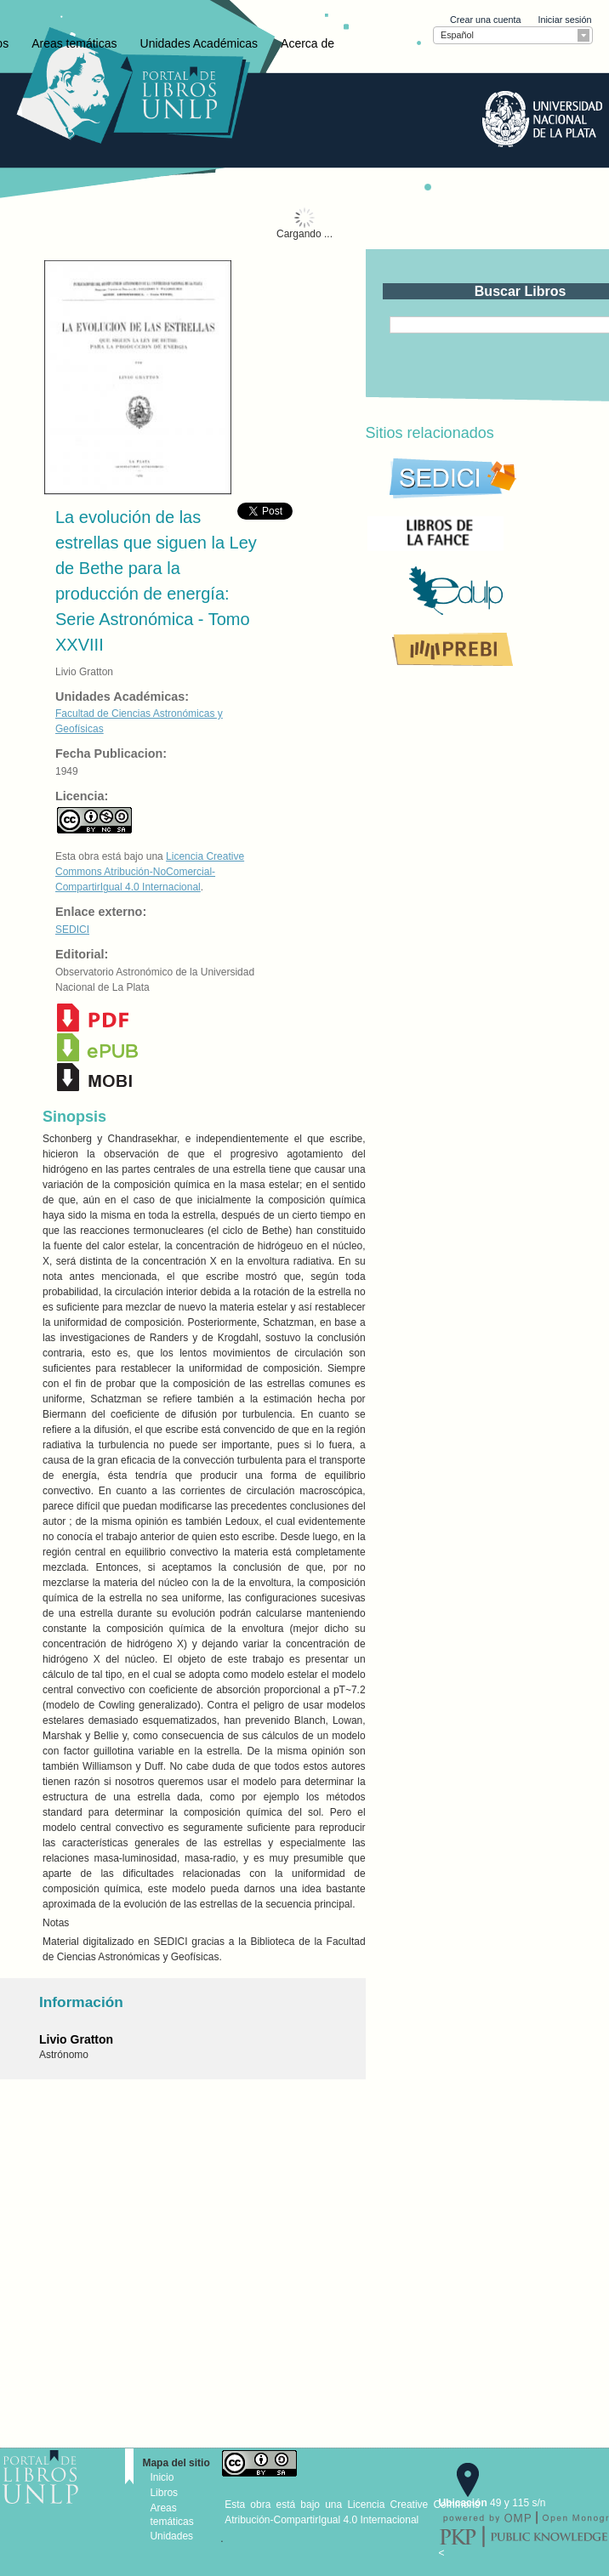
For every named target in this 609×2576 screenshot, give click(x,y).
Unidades (171, 2536)
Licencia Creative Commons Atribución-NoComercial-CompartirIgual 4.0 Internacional (149, 871)
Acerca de (307, 43)
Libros (164, 2493)
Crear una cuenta (485, 19)
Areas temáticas (74, 43)
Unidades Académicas (199, 43)
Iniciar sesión (564, 19)
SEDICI (72, 929)
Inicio (162, 2477)
